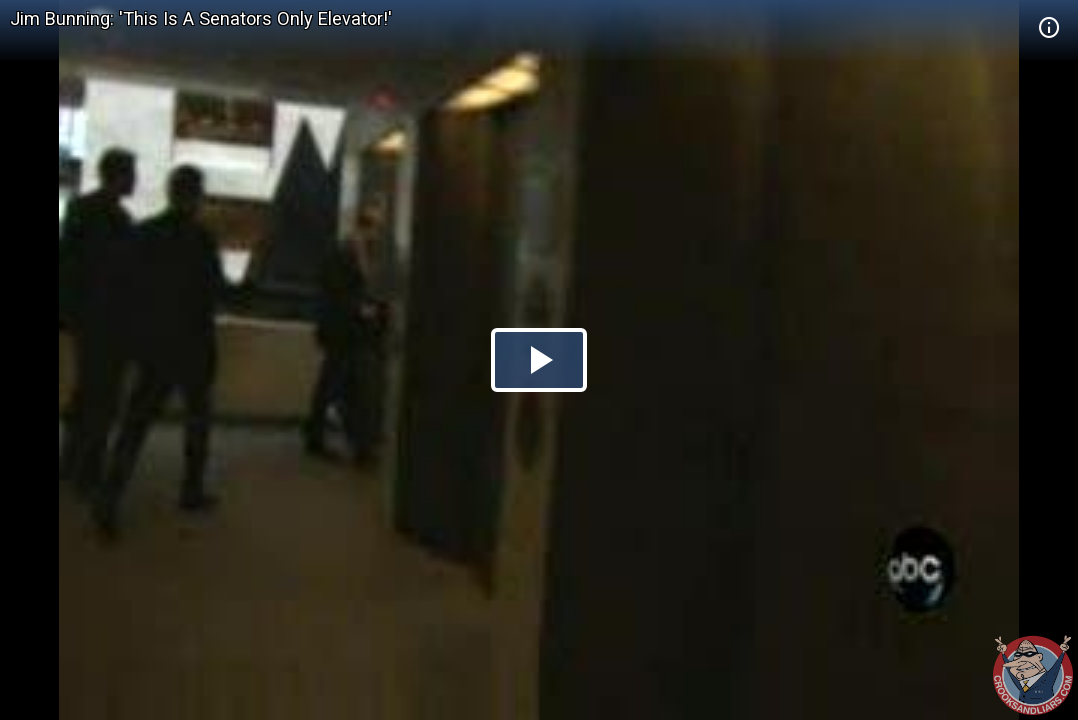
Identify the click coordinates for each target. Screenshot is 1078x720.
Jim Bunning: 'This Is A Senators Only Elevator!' (201, 18)
